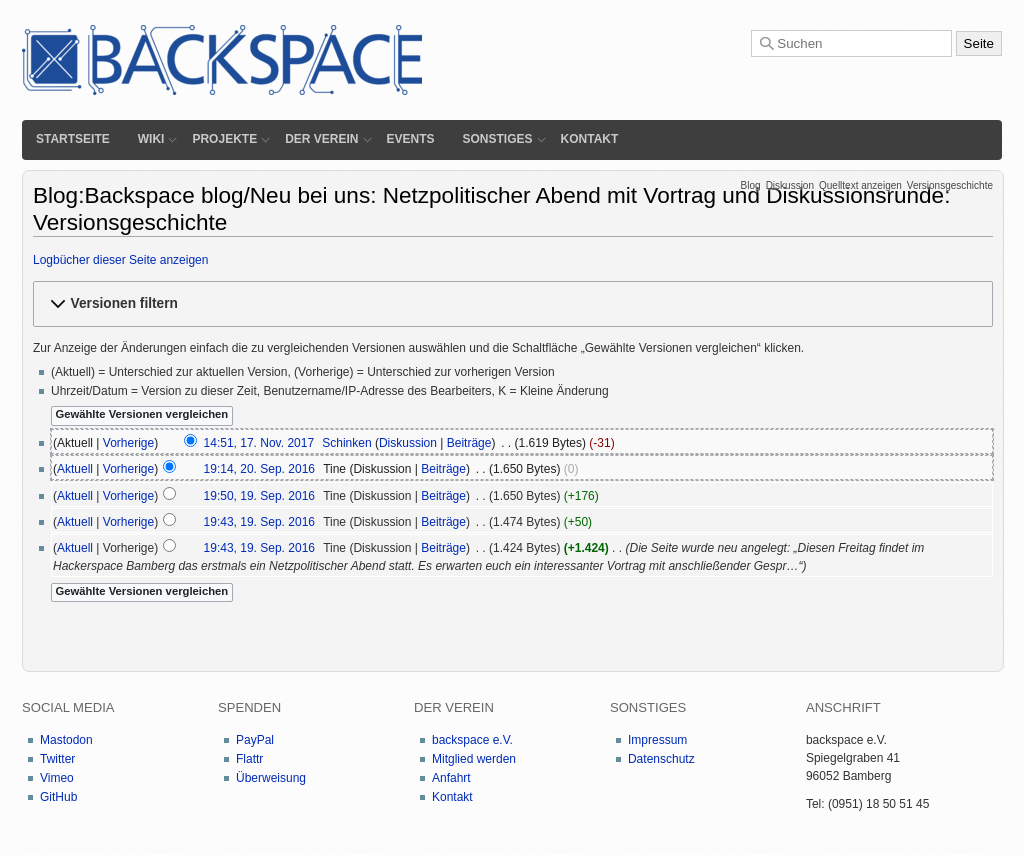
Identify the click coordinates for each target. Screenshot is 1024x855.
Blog (751, 185)
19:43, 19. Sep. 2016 (259, 522)
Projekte (224, 139)
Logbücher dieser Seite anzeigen (120, 260)
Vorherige (128, 443)
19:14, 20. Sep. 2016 (259, 469)
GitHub (58, 797)
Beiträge (469, 443)
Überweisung (271, 778)
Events (411, 139)
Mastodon (66, 740)
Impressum (657, 740)
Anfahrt (451, 778)
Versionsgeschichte (950, 185)
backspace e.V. (472, 740)
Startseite (73, 139)
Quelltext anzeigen (860, 185)
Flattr (249, 759)
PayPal (255, 740)
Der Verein (321, 139)
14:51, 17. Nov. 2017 (259, 443)
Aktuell (75, 469)
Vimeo (57, 778)
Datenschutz (661, 759)
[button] (513, 303)
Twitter (57, 759)
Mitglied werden (474, 759)
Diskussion (790, 185)
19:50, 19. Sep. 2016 (259, 496)
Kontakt (590, 139)
